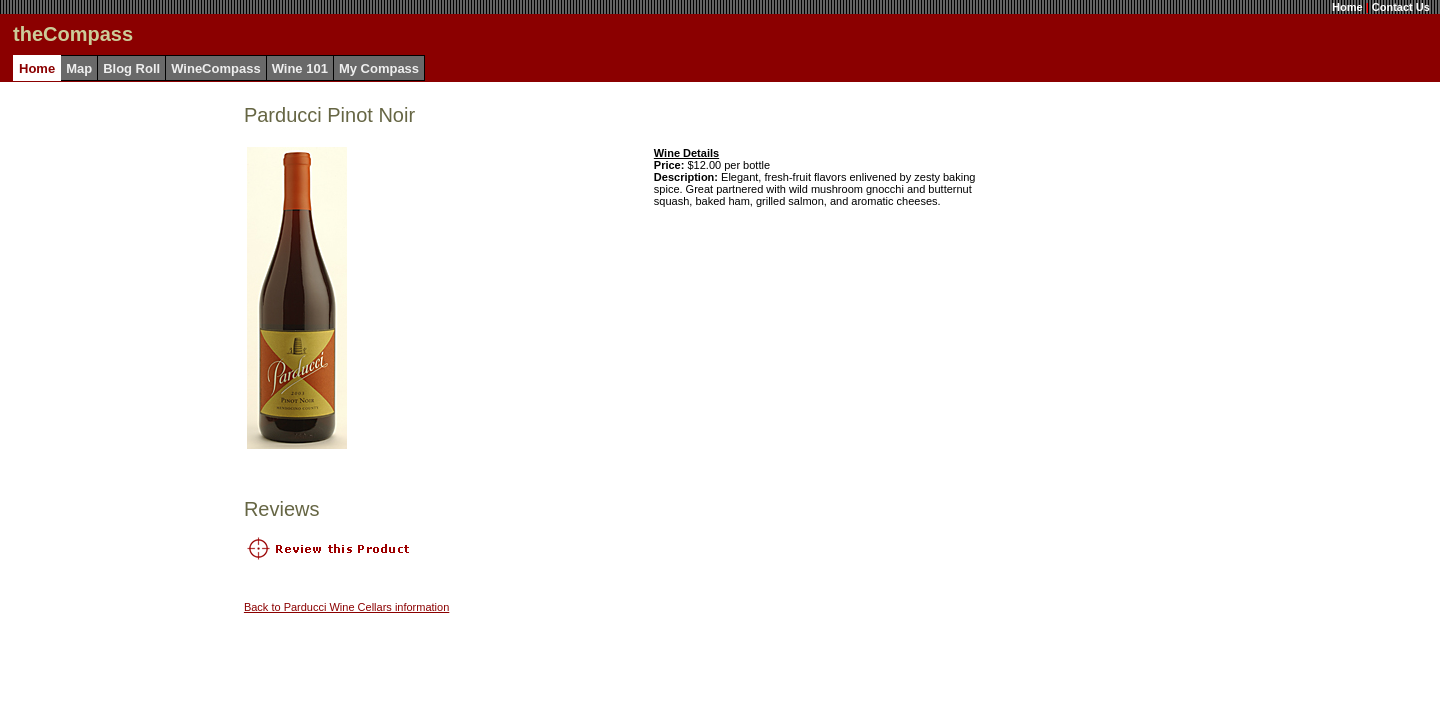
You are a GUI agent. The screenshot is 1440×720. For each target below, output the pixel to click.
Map (79, 68)
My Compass (379, 68)
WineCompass (215, 68)
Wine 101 (300, 68)
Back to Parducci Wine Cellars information (346, 607)
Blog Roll (131, 68)
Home (1347, 7)
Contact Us (1401, 7)
